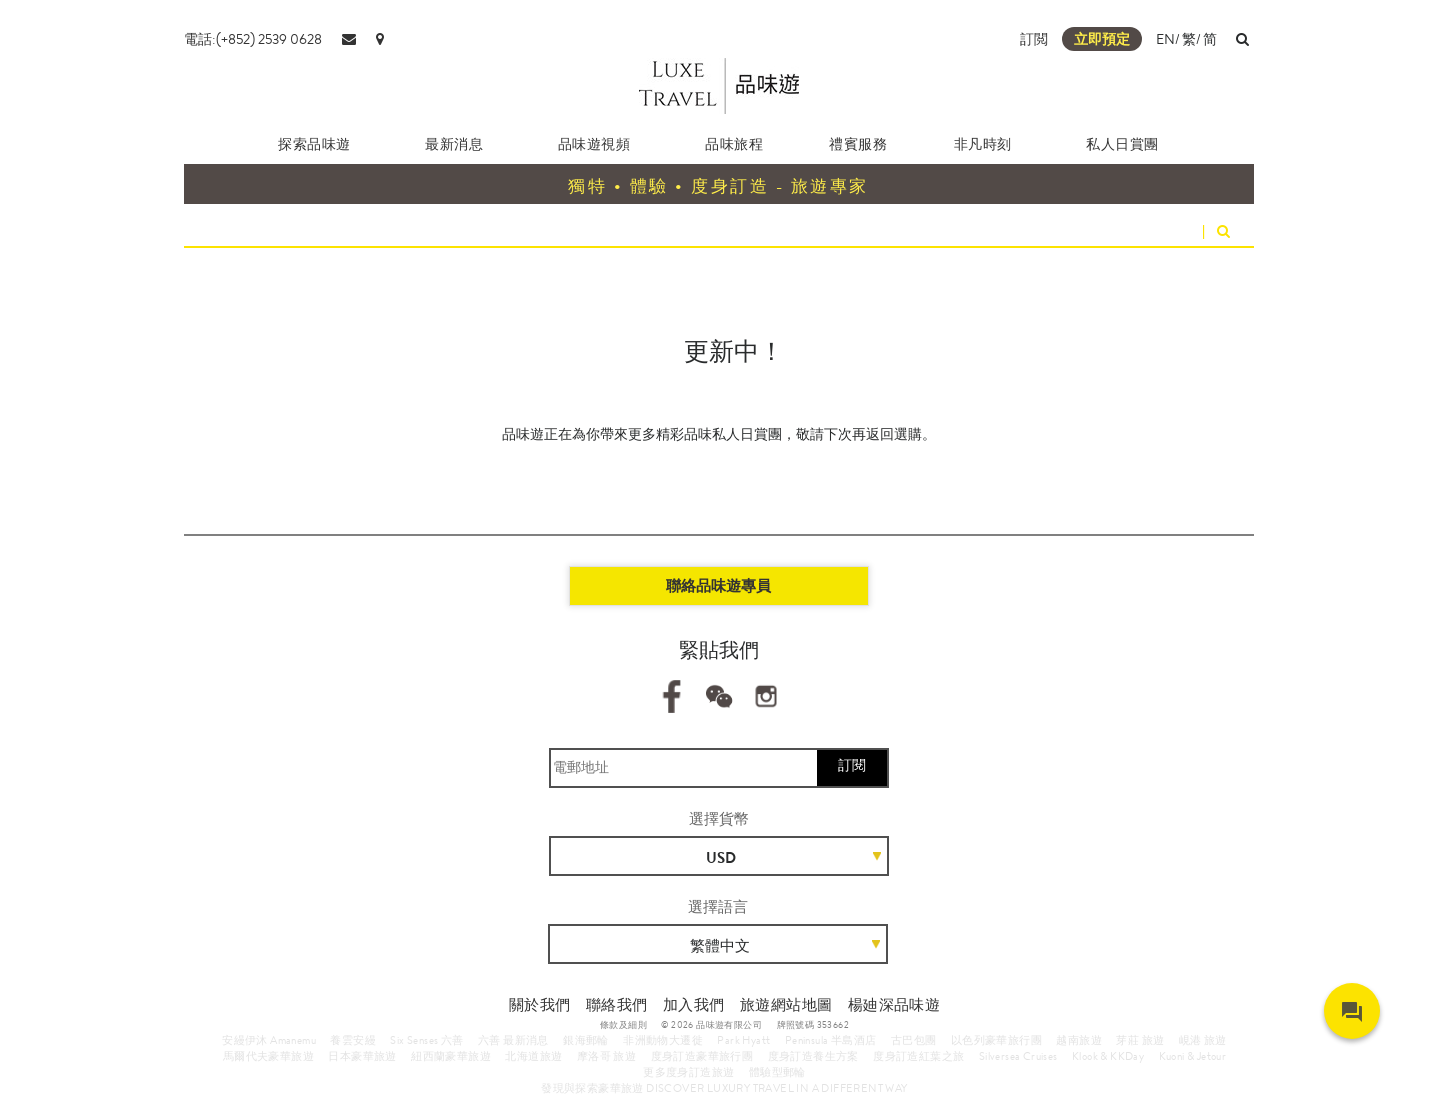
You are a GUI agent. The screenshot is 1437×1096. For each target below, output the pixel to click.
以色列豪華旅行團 (996, 1040)
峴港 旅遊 (1203, 1040)
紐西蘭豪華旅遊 (451, 1056)
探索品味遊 (314, 144)
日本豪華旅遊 (362, 1056)
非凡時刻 (983, 144)
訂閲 (1034, 39)
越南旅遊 (1079, 1040)
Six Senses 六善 (426, 1040)
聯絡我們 (617, 1005)
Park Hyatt (743, 1040)
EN (1165, 39)
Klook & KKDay (1108, 1056)
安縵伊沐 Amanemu (269, 1040)
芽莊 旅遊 (1140, 1040)
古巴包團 (914, 1040)
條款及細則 (623, 1025)
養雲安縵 (353, 1040)
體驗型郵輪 (777, 1072)
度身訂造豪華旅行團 (702, 1056)
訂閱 (852, 765)
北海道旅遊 (533, 1056)
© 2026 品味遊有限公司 (711, 1025)
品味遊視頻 (594, 144)
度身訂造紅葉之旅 (918, 1056)
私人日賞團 (1122, 144)
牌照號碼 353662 (813, 1025)
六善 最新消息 (513, 1040)
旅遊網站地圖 (786, 1005)
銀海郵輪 (586, 1040)
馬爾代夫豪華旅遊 (268, 1056)
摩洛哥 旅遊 (606, 1056)
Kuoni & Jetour (1193, 1056)
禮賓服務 (858, 144)
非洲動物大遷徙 (663, 1040)
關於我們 (540, 1005)
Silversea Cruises (1018, 1056)
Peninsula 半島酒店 (831, 1040)
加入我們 (694, 1005)
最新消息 (454, 144)
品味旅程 (734, 144)
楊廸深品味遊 (894, 1005)
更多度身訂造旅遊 (688, 1072)
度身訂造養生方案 (813, 1056)
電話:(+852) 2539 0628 (253, 39)
